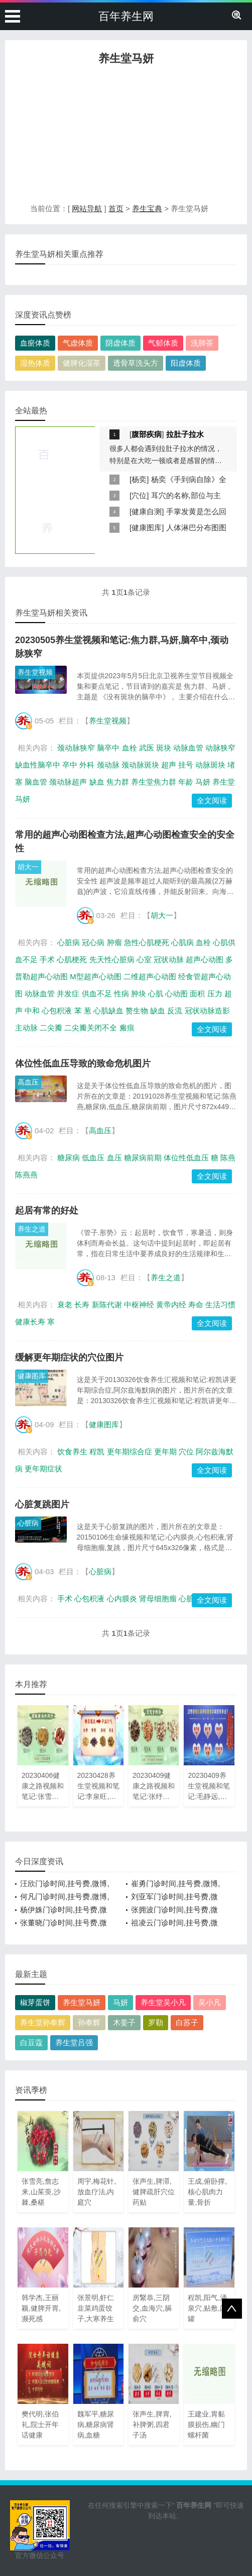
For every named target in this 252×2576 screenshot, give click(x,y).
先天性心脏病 (112, 959)
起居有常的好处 (46, 1210)
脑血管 (36, 782)
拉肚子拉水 (185, 434)
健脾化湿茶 (81, 363)
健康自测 (147, 511)
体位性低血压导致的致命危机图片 (83, 1063)
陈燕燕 (26, 1174)
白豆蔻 (31, 2042)
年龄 (185, 782)
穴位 (139, 495)
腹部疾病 (147, 434)
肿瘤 (114, 942)
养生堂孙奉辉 (42, 2022)
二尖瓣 (51, 1027)
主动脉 (26, 1027)
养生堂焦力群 (153, 782)
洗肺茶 (202, 343)
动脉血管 (188, 747)
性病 (121, 993)
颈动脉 (108, 765)
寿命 (195, 1304)
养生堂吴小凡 (163, 2002)
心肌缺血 (108, 1010)
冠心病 (93, 942)
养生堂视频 (35, 672)
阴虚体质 (120, 343)
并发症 (68, 993)
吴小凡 (209, 2002)
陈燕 (227, 1157)
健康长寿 (30, 1321)
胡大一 (28, 867)
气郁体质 (163, 343)
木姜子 (124, 2022)
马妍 (202, 782)
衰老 (64, 1304)
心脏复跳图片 (42, 1504)
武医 (146, 747)
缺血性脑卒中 (37, 765)
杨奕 (139, 479)
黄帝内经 (171, 1304)
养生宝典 (147, 208)
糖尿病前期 (143, 1157)
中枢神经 (139, 1304)
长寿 (81, 1304)
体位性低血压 (186, 1157)
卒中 (69, 765)
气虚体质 (78, 343)
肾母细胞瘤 (158, 1598)
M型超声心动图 (95, 976)
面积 (197, 993)
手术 (47, 959)
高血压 (28, 1082)
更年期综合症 (129, 1451)
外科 (86, 765)
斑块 (163, 747)
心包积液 (57, 1010)
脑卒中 (108, 747)
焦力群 (117, 782)
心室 (144, 959)
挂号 (185, 765)
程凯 (96, 1451)
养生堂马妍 (81, 2002)
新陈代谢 (107, 1304)
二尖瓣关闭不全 (90, 1027)
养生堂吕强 (74, 2042)
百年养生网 (126, 16)
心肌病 (182, 942)
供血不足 (97, 993)
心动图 (176, 993)
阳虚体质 (186, 363)
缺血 (96, 782)
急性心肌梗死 (146, 942)
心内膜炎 (122, 1598)
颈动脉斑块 (140, 765)
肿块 (138, 993)
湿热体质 (35, 363)
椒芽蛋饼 (35, 2002)
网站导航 (87, 208)
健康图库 (147, 527)
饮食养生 (72, 1451)
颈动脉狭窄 (76, 747)
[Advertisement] (126, 137)
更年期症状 (43, 1468)
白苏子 (187, 2022)
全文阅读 (212, 800)
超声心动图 (204, 959)
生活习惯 (220, 1304)
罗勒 (155, 2022)
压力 (214, 993)
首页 (115, 208)
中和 (32, 1010)
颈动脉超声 (68, 782)
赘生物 (136, 1010)
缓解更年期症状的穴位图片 (69, 1357)
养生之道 (32, 1229)
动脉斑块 (210, 765)
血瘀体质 (35, 343)
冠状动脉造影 (207, 1010)
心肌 (155, 993)
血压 (114, 1157)
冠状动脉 (169, 959)
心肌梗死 (72, 959)
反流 (174, 1010)
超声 (168, 765)
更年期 (165, 1451)
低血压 (93, 1157)
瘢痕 (127, 1027)
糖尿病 (68, 1157)
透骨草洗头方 (135, 363)
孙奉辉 (89, 2022)
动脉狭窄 (220, 747)
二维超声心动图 (149, 976)
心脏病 (68, 942)
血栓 (129, 747)
